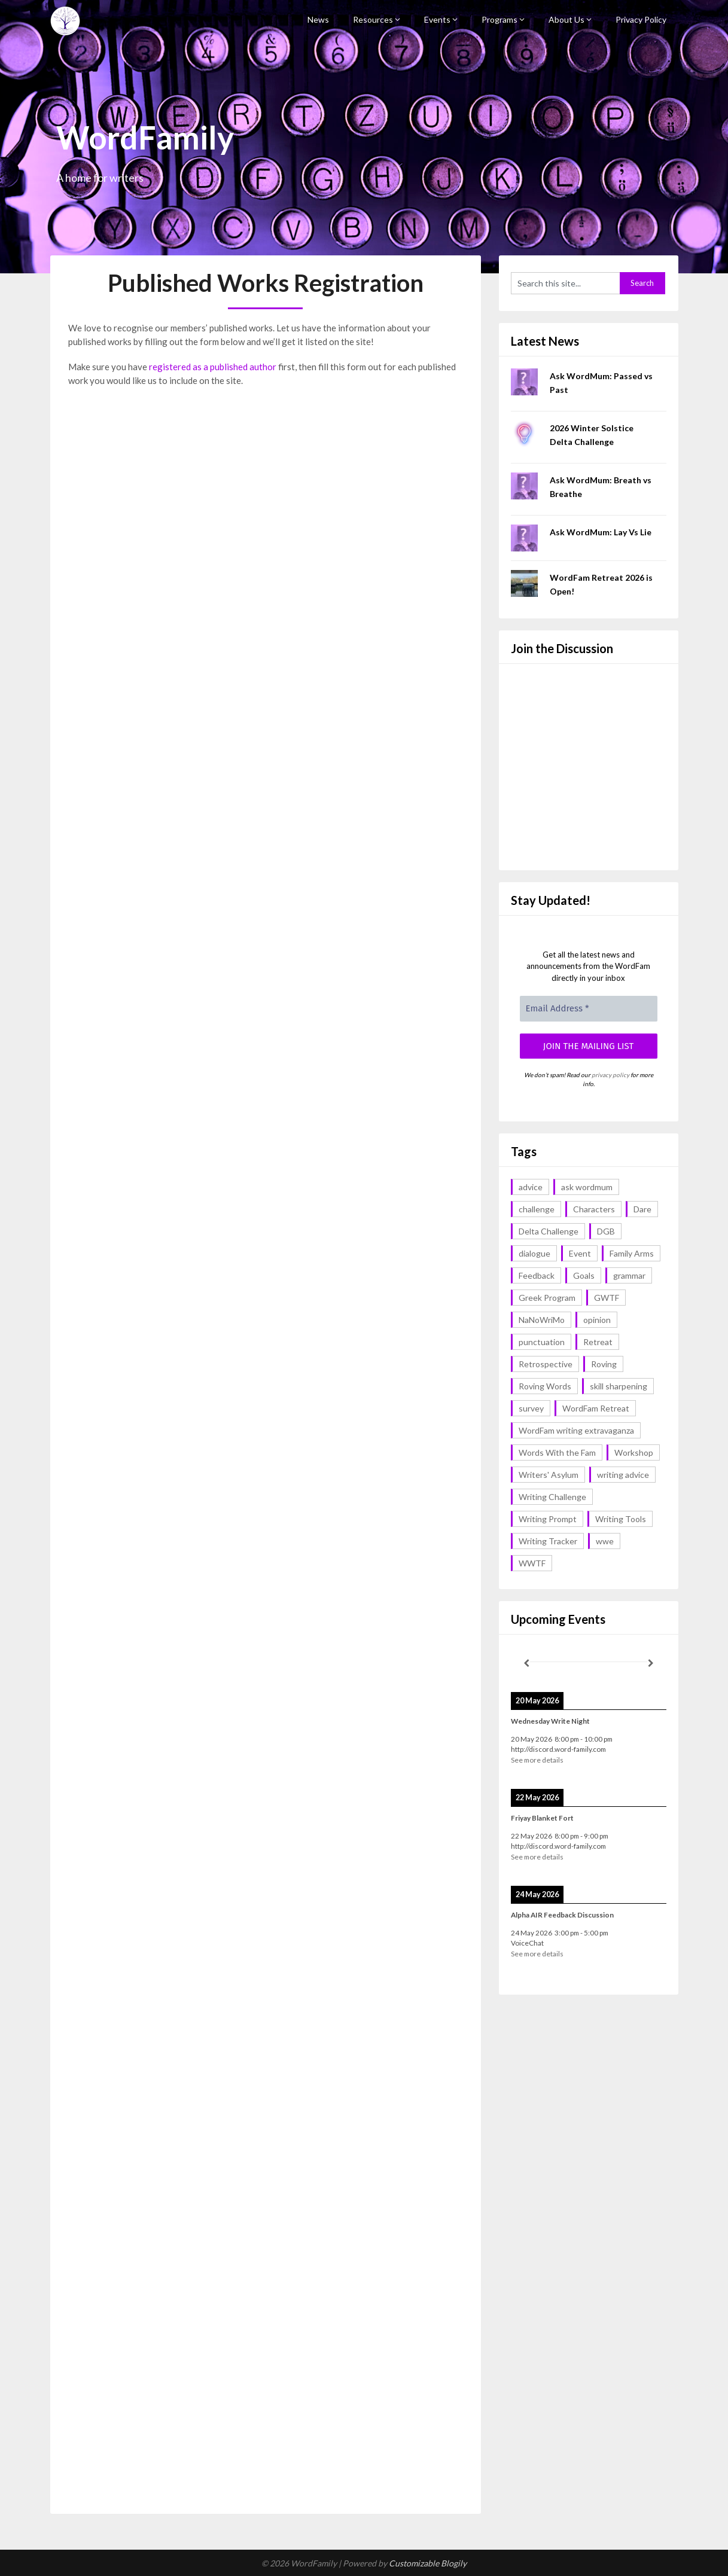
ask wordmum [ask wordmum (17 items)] (587, 1187)
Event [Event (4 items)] (580, 1253)
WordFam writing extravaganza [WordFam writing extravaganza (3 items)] (576, 1430)
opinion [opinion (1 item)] (597, 1320)
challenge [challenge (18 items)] (537, 1209)
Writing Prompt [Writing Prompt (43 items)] (548, 1519)
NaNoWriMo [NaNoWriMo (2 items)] (542, 1320)
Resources (373, 19)
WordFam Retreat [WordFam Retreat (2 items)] (595, 1408)
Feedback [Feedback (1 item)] (537, 1275)
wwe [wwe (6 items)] (605, 1541)
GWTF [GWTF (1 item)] (606, 1297)
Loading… (259, 1415)
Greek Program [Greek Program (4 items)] (547, 1297)
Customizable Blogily (428, 2563)
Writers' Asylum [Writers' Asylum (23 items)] (548, 1475)
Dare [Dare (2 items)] (642, 1209)
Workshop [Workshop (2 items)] (633, 1452)
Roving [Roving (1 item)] (604, 1364)
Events (437, 19)
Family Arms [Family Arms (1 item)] (632, 1253)
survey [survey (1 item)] (531, 1408)
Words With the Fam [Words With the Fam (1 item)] (557, 1452)
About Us (566, 19)
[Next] (650, 1663)
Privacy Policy (641, 19)
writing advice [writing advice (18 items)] (623, 1475)
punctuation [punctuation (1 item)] (542, 1342)
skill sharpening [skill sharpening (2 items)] (618, 1386)
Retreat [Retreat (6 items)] (598, 1342)
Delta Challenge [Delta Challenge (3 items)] (548, 1231)
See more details (537, 1759)
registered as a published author (212, 366)
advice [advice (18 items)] (531, 1187)
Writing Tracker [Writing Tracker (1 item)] (548, 1541)
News (318, 19)
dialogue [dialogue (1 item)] (534, 1253)
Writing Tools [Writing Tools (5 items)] (620, 1519)
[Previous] (526, 1663)
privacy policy (610, 1074)
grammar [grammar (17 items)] (629, 1275)
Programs (499, 19)
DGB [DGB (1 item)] (606, 1231)
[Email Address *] (588, 1009)
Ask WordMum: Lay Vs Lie (600, 532)
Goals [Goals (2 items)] (584, 1275)
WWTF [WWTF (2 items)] (532, 1563)
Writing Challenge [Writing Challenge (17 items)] (552, 1497)
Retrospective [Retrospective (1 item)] (545, 1364)
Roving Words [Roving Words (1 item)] (545, 1386)
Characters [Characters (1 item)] (594, 1209)
